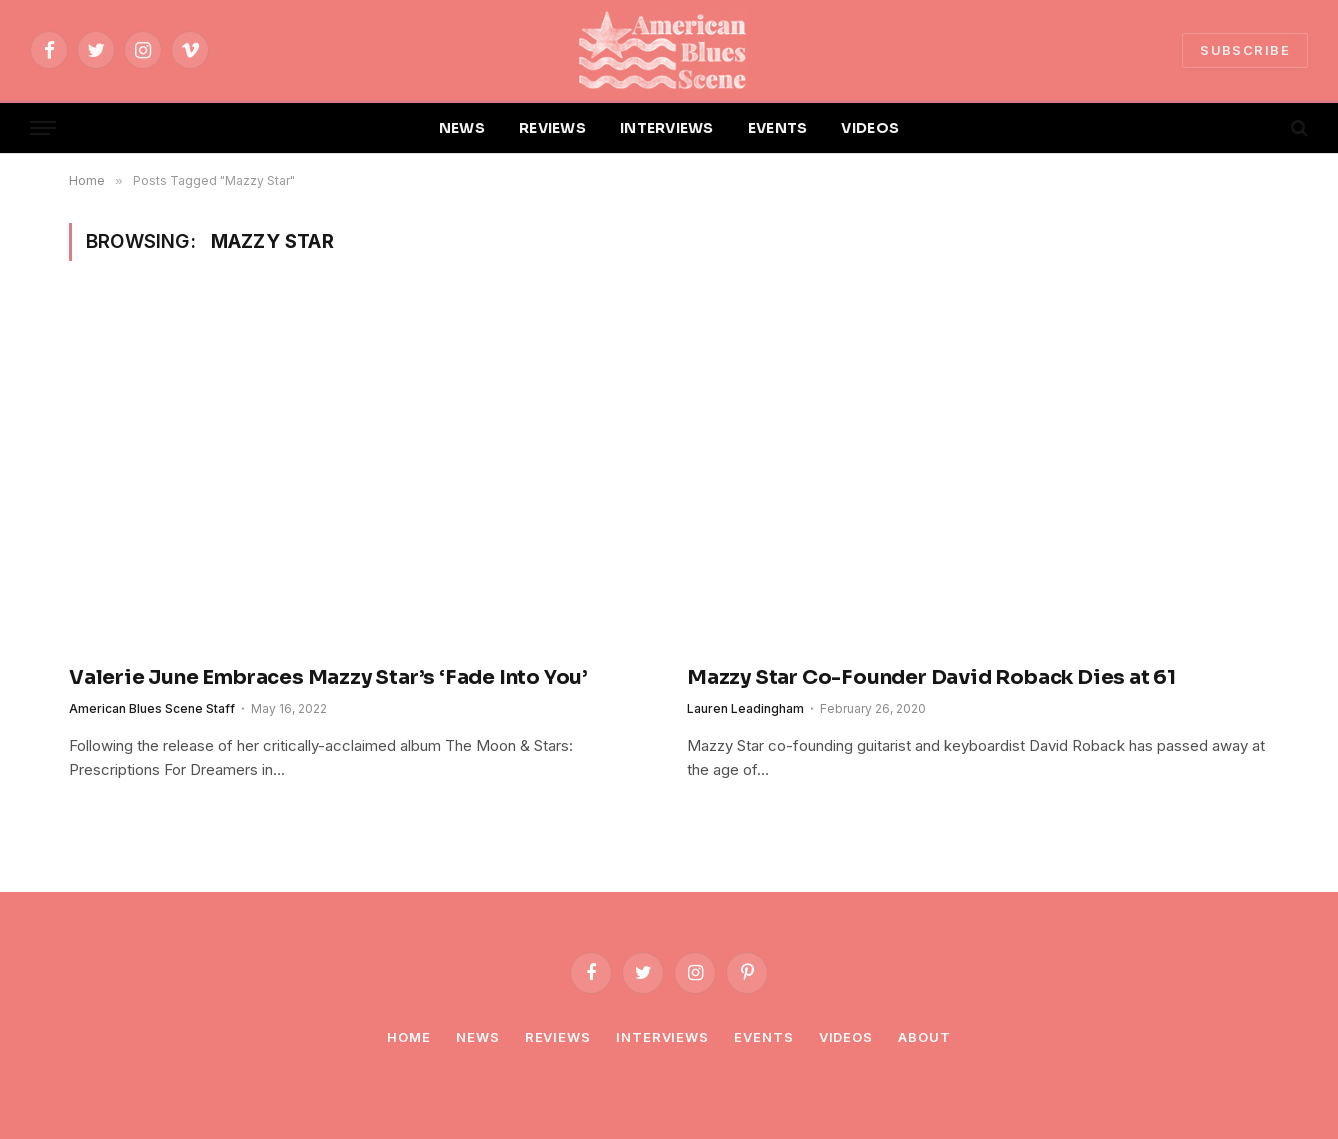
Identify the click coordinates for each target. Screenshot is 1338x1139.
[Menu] (43, 128)
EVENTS (778, 128)
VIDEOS (870, 128)
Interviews (662, 1037)
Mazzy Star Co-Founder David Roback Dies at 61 (931, 677)
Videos (846, 1037)
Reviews (558, 1037)
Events (763, 1037)
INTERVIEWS (667, 128)
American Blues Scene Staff (152, 708)
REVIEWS (552, 128)
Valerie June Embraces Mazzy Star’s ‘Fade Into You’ (330, 677)
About (924, 1037)
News (478, 1037)
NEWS (462, 128)
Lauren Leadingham (745, 708)
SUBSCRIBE (1245, 50)
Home (409, 1037)
